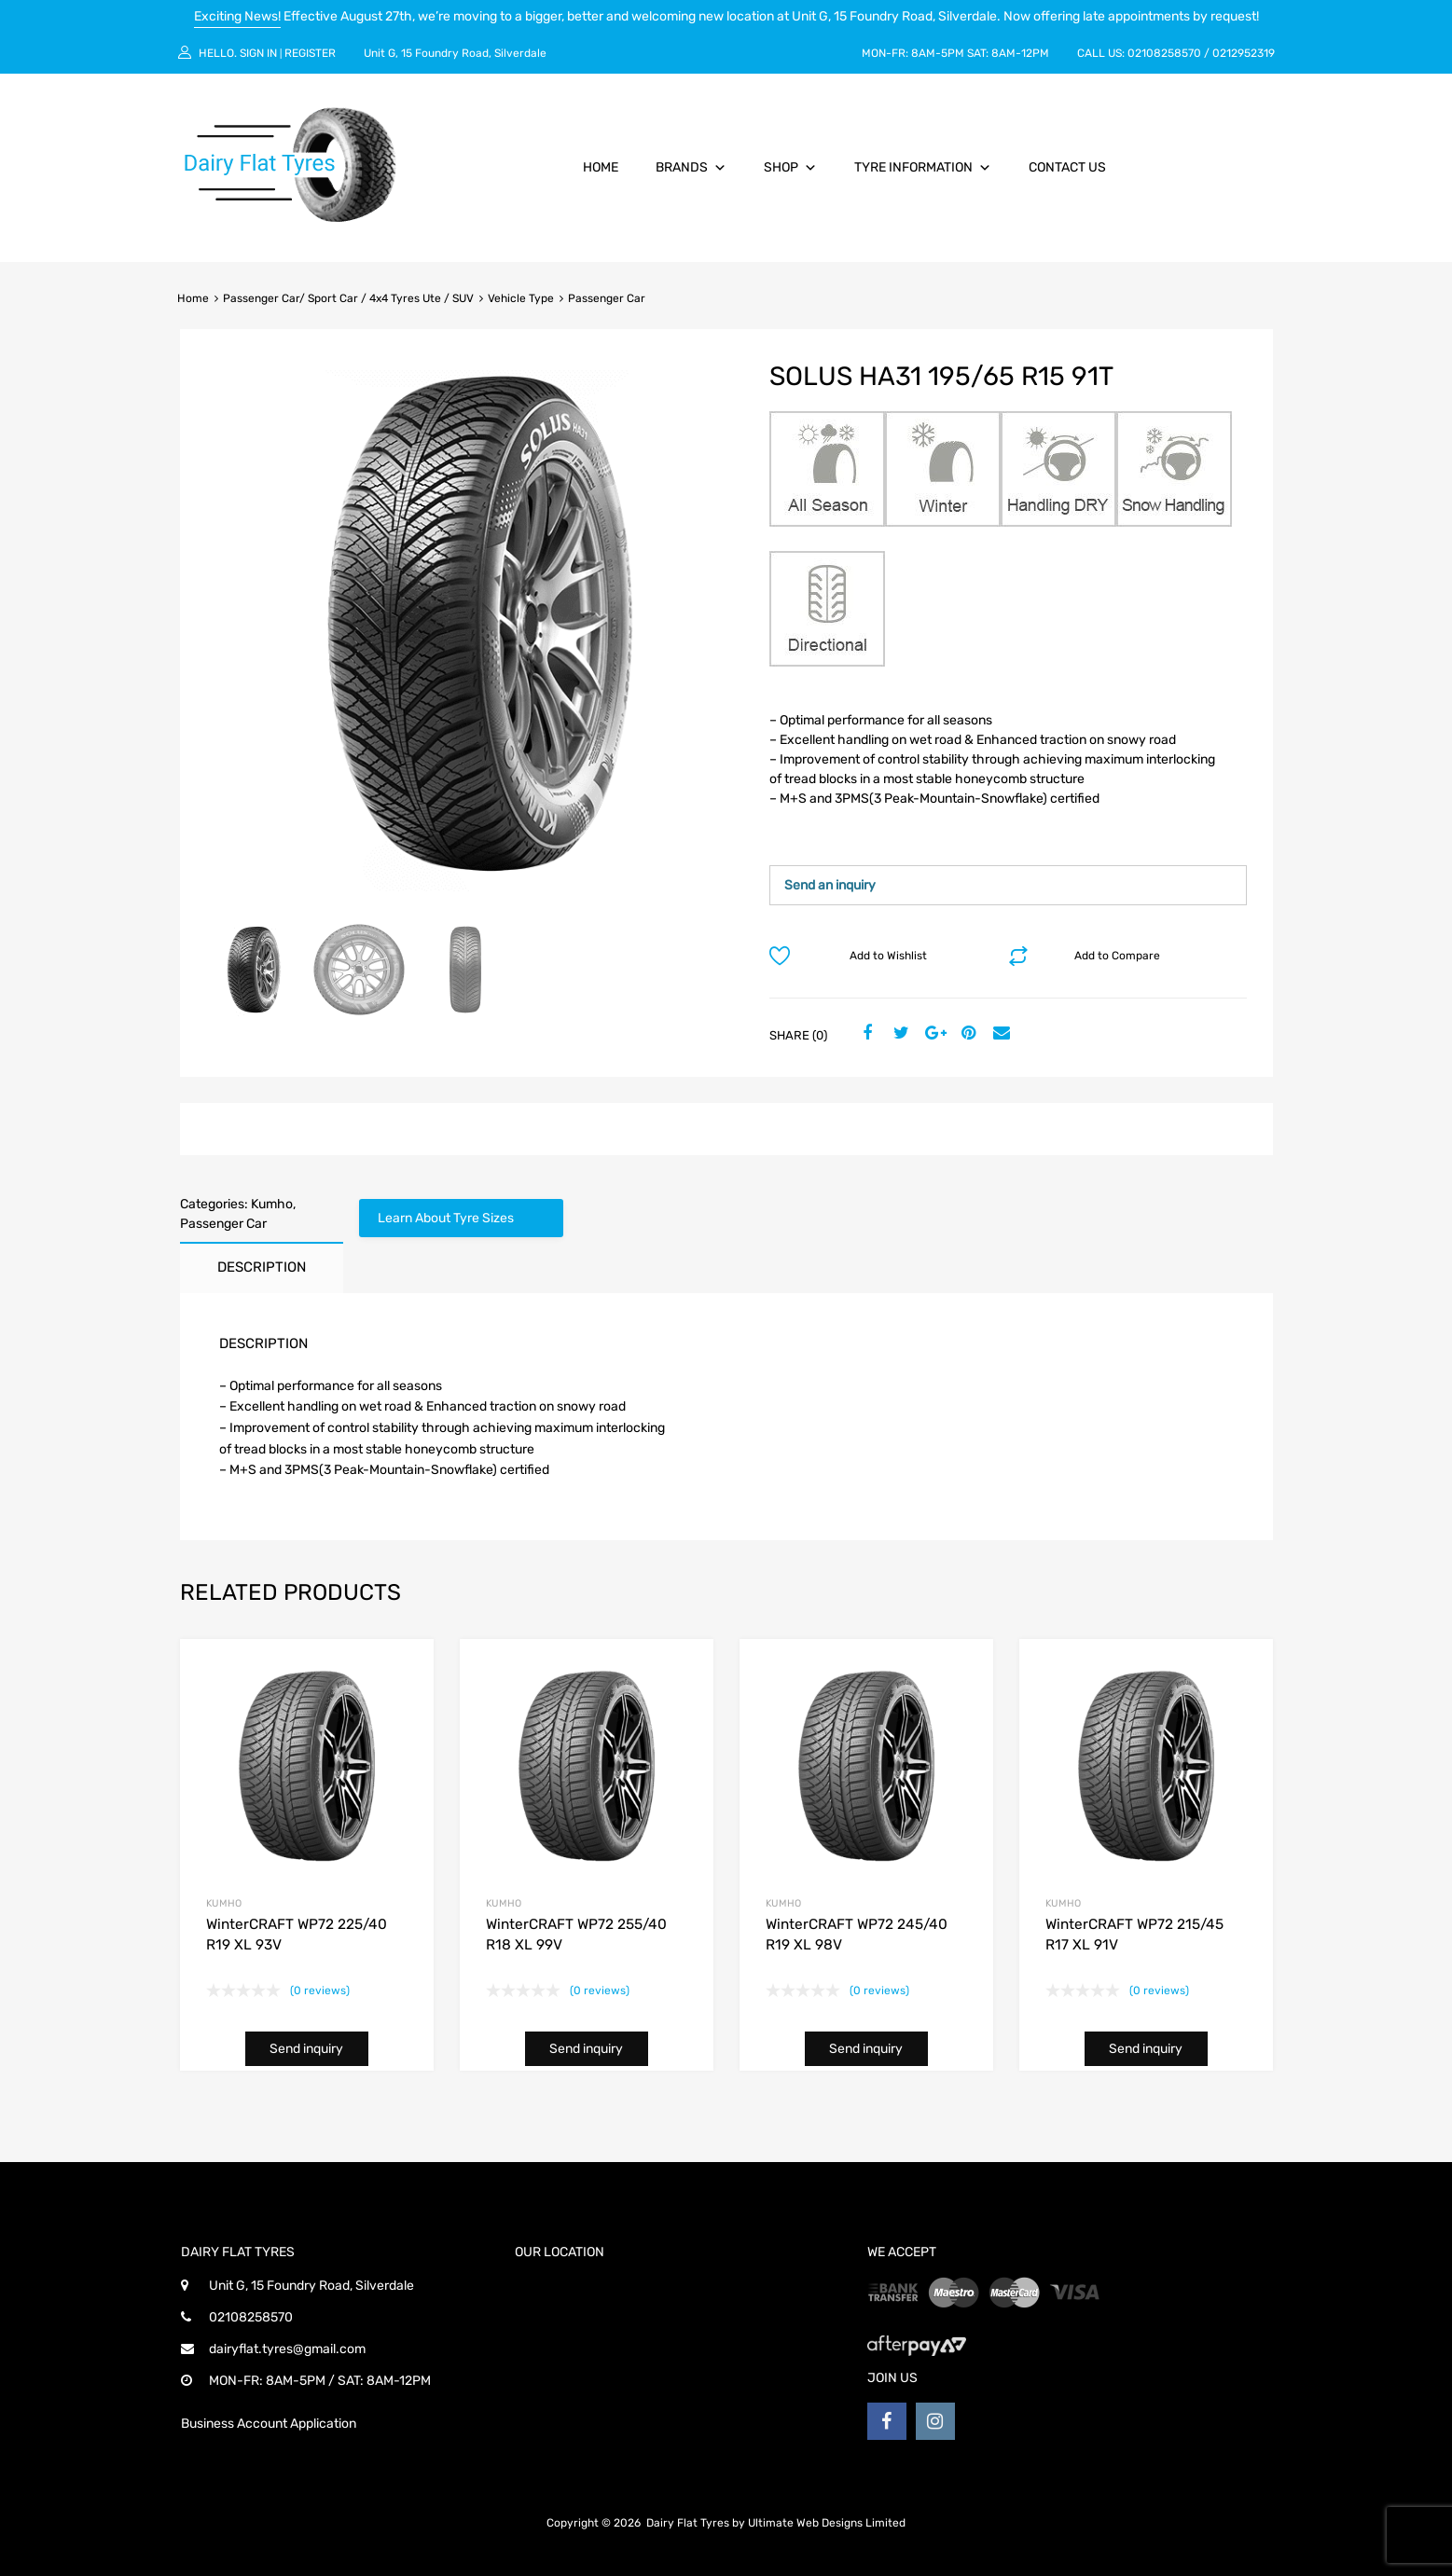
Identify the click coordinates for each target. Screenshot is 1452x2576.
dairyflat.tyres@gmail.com (287, 2349)
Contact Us (1067, 167)
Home (600, 167)
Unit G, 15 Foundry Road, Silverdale (455, 53)
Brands (691, 167)
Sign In (258, 53)
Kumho (272, 1204)
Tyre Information (922, 167)
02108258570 (1164, 53)
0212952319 (1243, 53)
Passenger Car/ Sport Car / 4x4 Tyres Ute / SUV (348, 298)
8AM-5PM (937, 53)
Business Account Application (268, 2423)
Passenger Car (223, 1224)
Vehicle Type (521, 298)
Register (310, 53)
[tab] (261, 1267)
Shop (790, 167)
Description (261, 1267)
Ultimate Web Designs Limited (827, 2522)
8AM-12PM (1020, 53)
